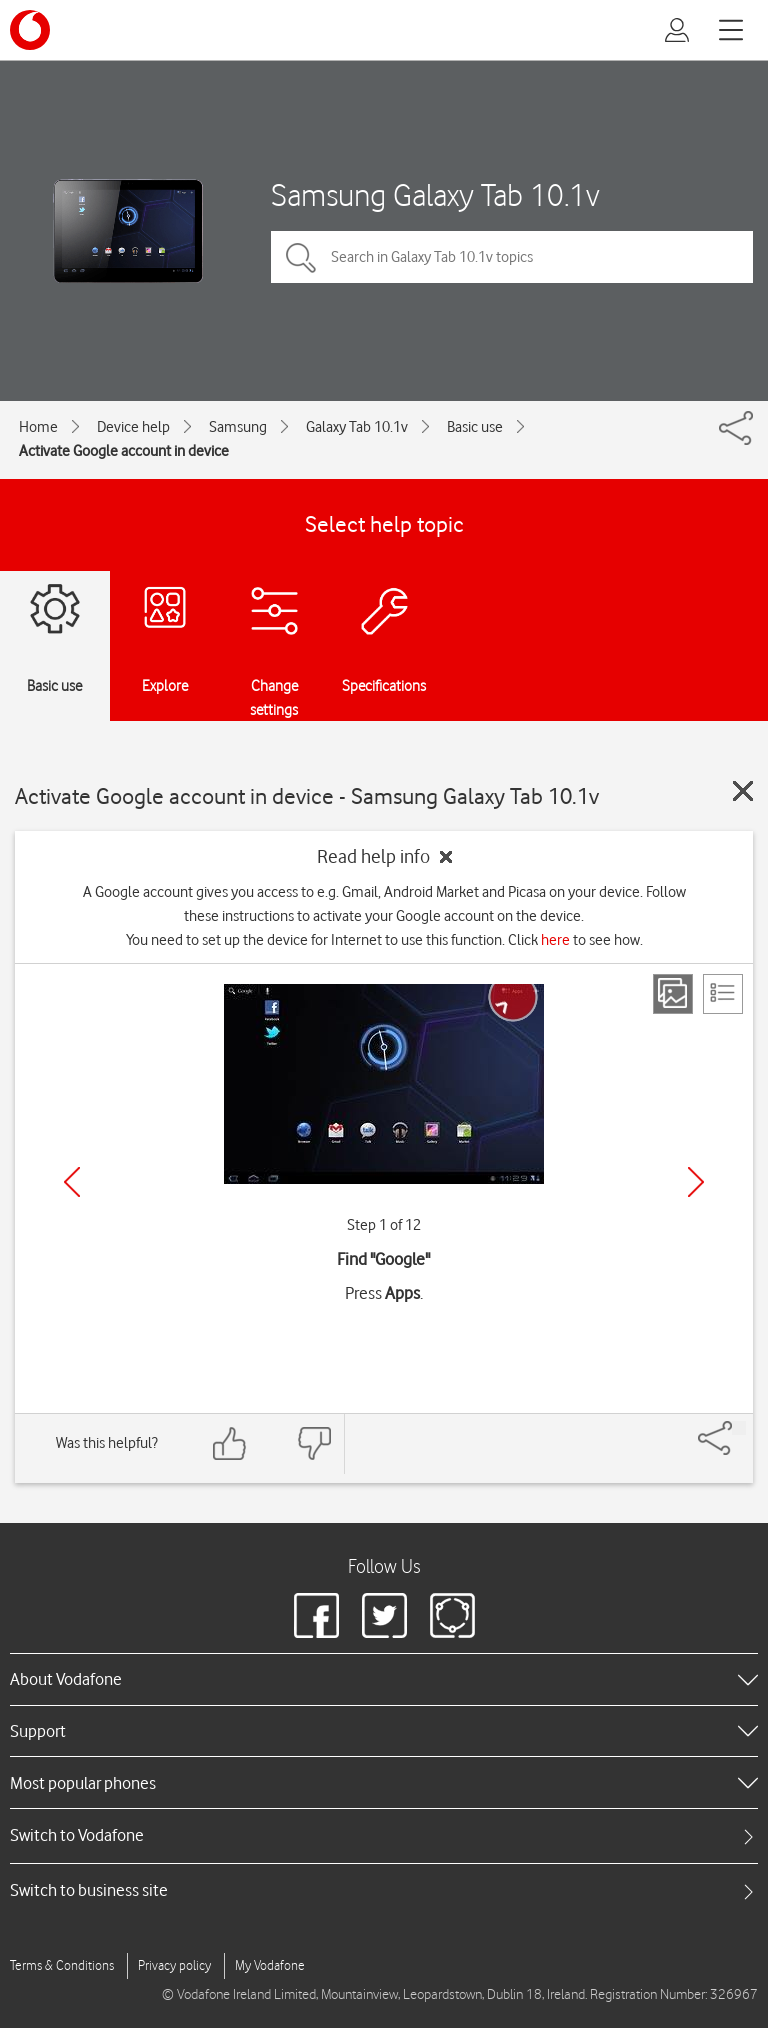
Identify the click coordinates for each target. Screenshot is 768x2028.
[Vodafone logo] (30, 30)
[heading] (384, 1679)
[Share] (739, 1428)
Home (38, 427)
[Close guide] (743, 791)
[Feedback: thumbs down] (314, 1443)
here (555, 940)
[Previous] (72, 1182)
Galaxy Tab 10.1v (357, 427)
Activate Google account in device (124, 451)
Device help (133, 427)
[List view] (723, 994)
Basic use (475, 427)
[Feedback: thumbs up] (230, 1443)
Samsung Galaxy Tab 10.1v (435, 194)
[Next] (696, 1182)
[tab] (384, 1835)
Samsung (238, 427)
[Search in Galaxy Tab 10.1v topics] (512, 257)
